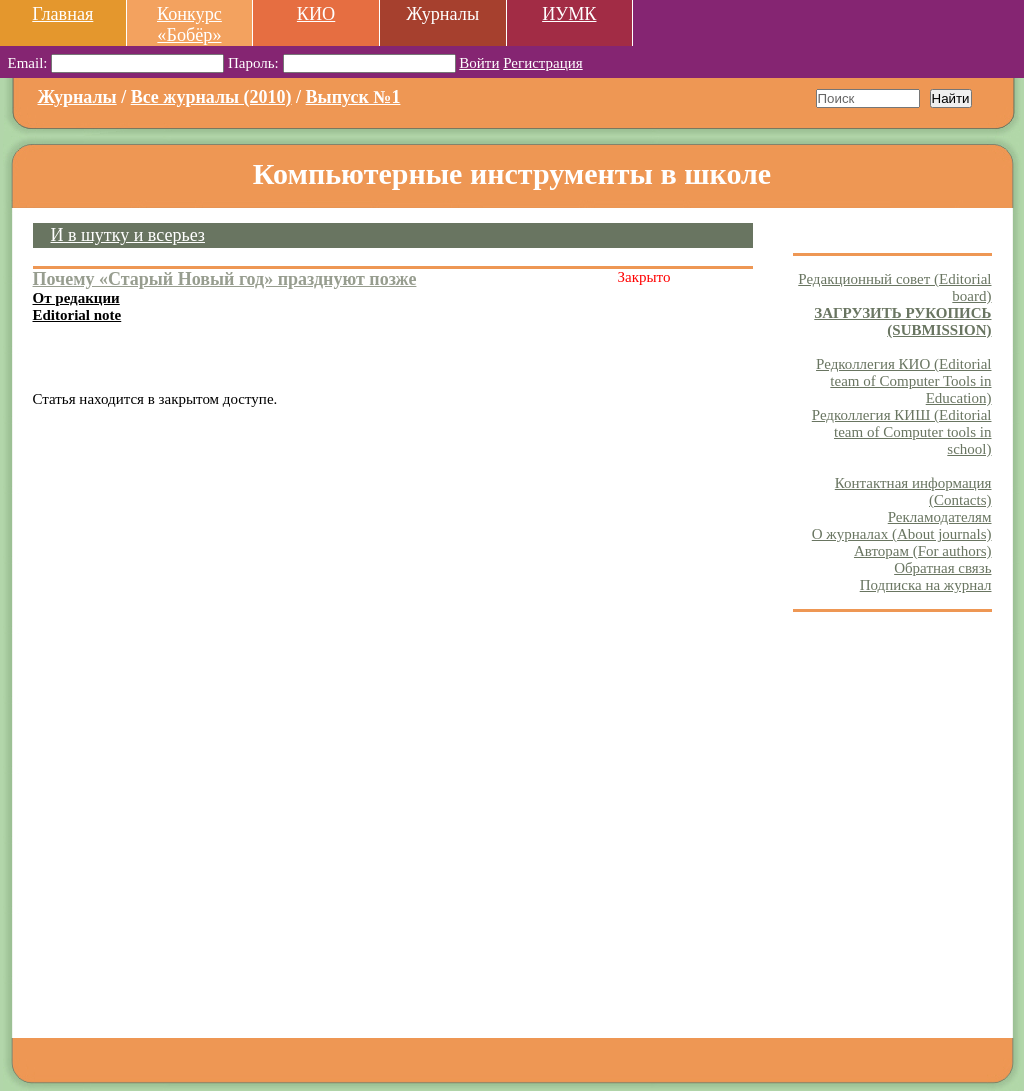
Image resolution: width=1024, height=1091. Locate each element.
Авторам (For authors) (923, 551)
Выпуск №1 (353, 97)
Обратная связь (942, 568)
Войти (479, 63)
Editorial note (77, 315)
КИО (316, 14)
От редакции (76, 298)
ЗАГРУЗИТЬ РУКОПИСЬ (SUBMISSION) (902, 321)
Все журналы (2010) (211, 97)
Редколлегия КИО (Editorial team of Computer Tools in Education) (903, 381)
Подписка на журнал (926, 585)
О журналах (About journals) (902, 534)
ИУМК (569, 14)
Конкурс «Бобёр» (189, 24)
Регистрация (543, 63)
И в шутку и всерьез (128, 235)
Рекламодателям (940, 517)
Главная (62, 14)
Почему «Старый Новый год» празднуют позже (225, 279)
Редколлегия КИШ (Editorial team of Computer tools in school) (902, 432)
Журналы (77, 97)
